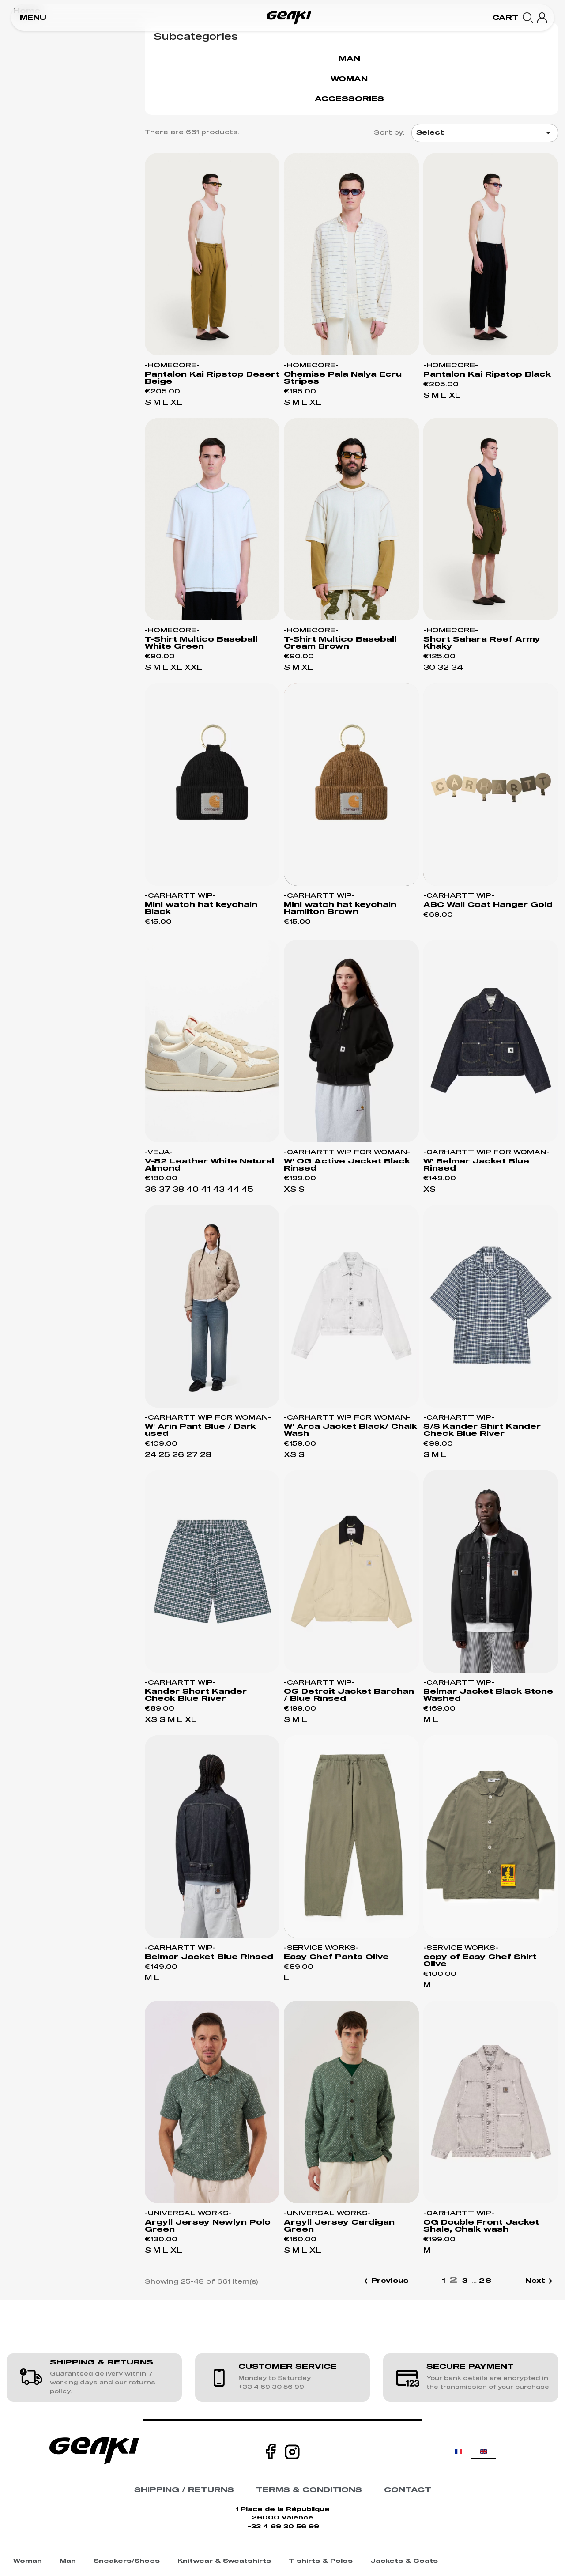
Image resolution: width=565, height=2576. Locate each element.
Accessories (349, 98)
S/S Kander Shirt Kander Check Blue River (482, 1430)
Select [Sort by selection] (485, 133)
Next (540, 2281)
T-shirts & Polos (321, 2561)
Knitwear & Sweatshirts (224, 2561)
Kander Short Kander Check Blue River (196, 1695)
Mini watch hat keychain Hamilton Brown (340, 908)
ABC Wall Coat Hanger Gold (488, 904)
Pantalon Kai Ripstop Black (487, 374)
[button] (33, 18)
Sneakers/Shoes (127, 2561)
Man (349, 58)
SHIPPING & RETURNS (101, 2362)
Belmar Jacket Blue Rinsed (209, 1956)
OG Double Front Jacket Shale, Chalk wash (481, 2226)
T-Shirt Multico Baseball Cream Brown (340, 643)
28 (485, 2281)
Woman (349, 79)
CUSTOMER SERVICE (287, 2366)
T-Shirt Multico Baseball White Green (201, 643)
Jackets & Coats (404, 2561)
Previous (384, 2281)
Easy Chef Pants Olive (336, 1956)
